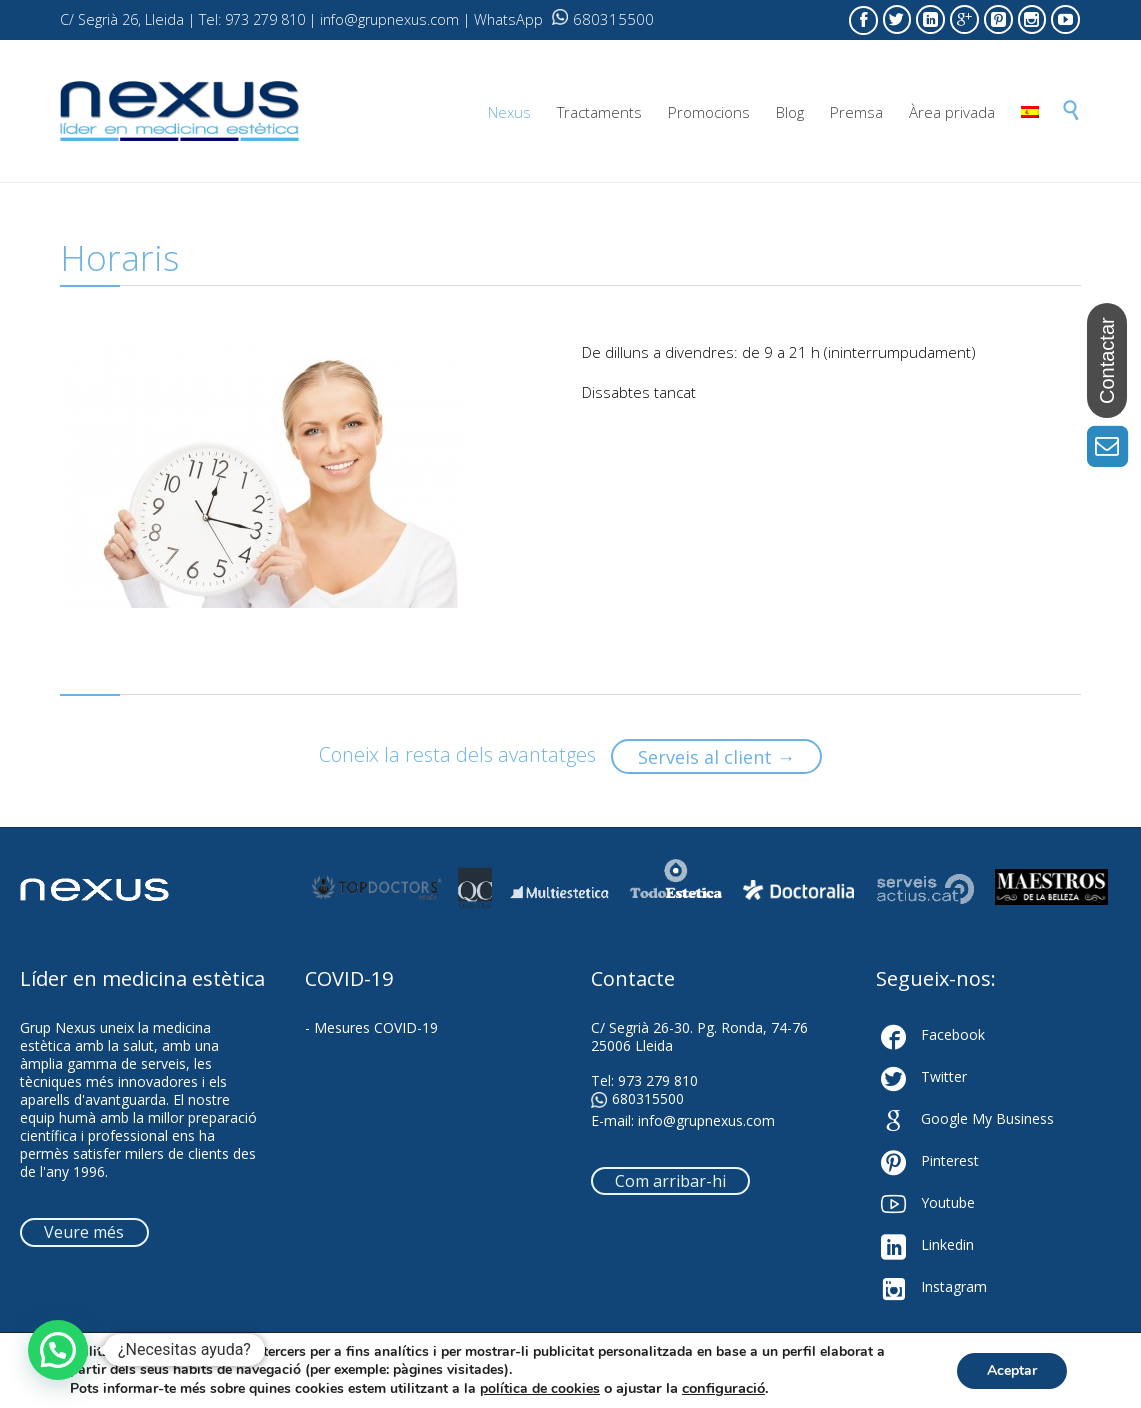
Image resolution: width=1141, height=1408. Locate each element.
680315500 (603, 19)
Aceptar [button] (1012, 1370)
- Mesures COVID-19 (371, 1027)
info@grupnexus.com (706, 1120)
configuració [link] (723, 1388)
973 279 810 (658, 1080)
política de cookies (540, 1388)
